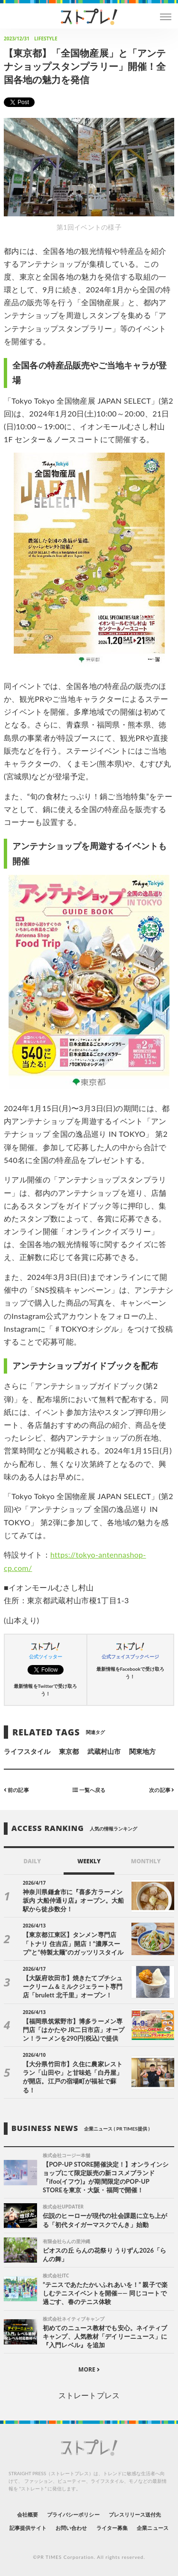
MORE (89, 2369)
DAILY (32, 1861)
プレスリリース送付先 (135, 2514)
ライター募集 (112, 2528)
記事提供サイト (27, 2528)
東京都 (69, 1751)
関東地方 (142, 1751)
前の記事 (16, 1789)
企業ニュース (152, 2528)
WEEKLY (89, 1861)
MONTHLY (146, 1861)
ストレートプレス (88, 2395)
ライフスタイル (27, 1751)
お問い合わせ (71, 2528)
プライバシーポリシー (73, 2514)
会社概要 (27, 2514)
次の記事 (161, 1789)
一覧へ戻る (89, 1789)
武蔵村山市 (104, 1751)
